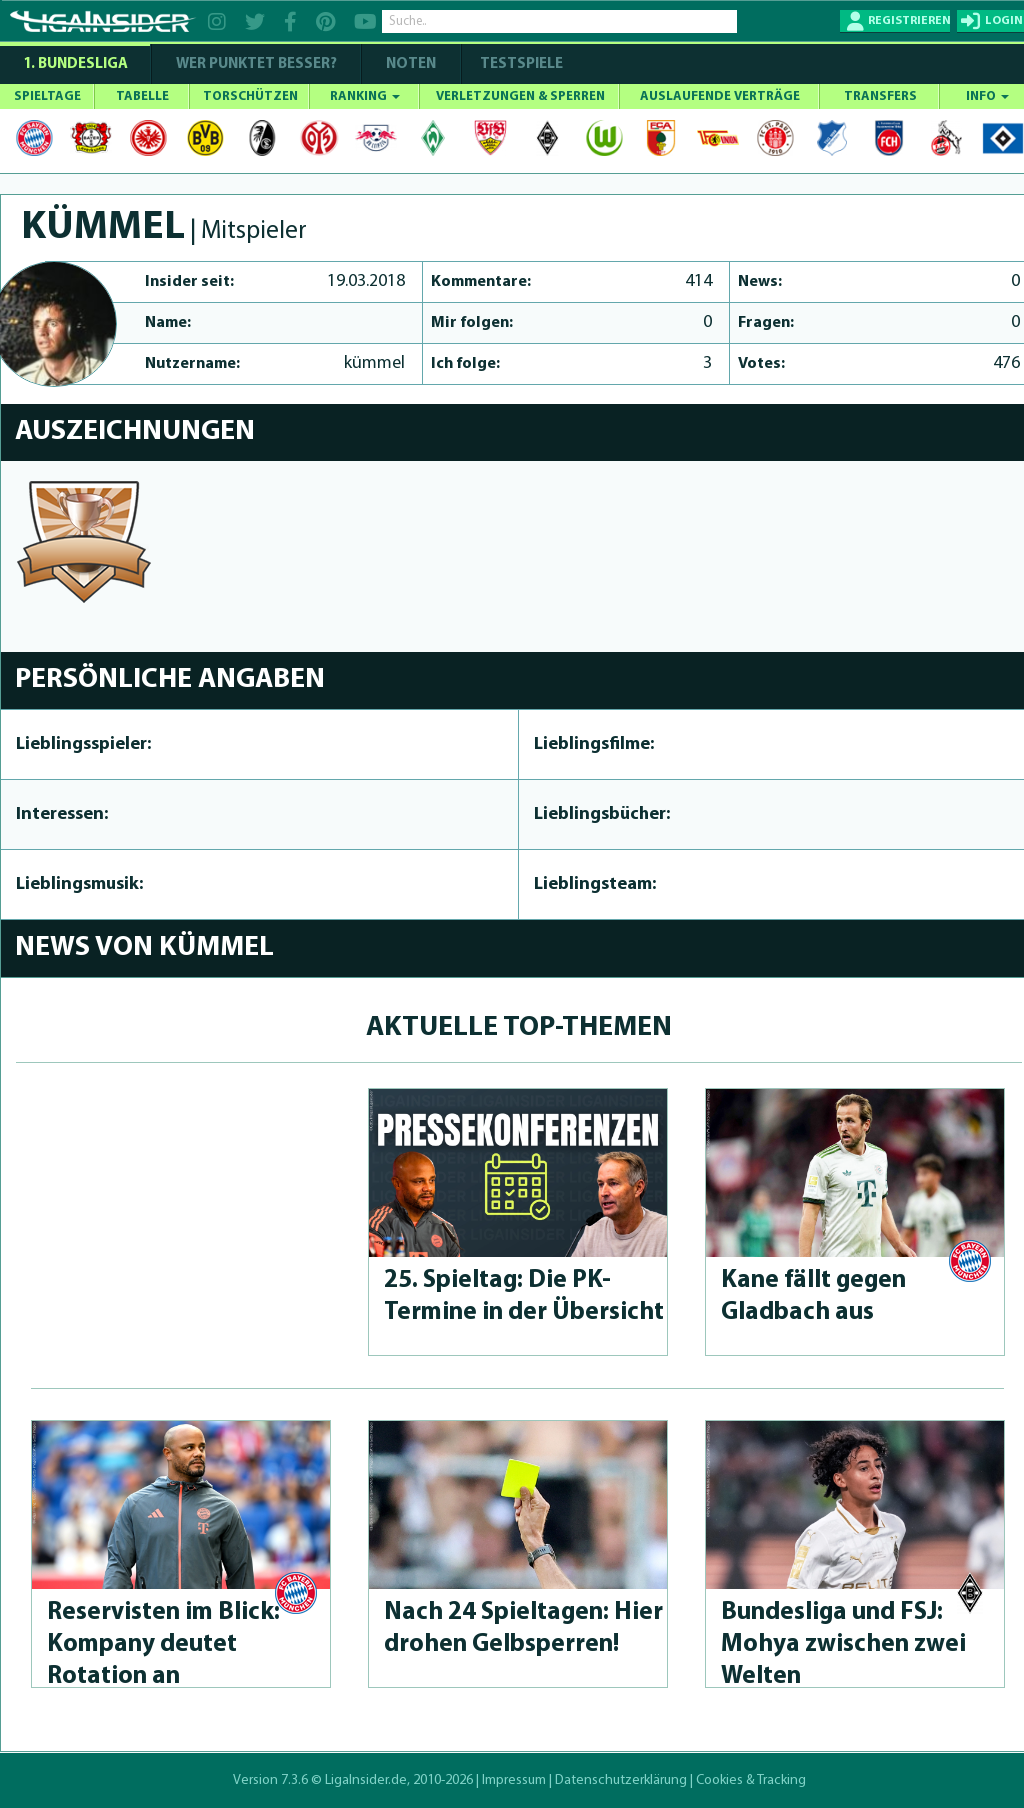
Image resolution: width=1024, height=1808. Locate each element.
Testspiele (520, 64)
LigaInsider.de (366, 1780)
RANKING (365, 96)
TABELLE (142, 96)
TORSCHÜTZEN (250, 96)
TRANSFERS (880, 96)
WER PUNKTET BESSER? (256, 64)
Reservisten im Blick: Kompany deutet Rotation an (163, 1644)
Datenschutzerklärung (621, 1780)
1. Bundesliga (75, 64)
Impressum (514, 1780)
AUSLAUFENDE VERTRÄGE (720, 96)
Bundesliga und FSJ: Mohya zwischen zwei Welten (843, 1644)
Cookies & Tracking (751, 1780)
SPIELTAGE (47, 96)
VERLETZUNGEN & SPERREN (520, 96)
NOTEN (411, 64)
